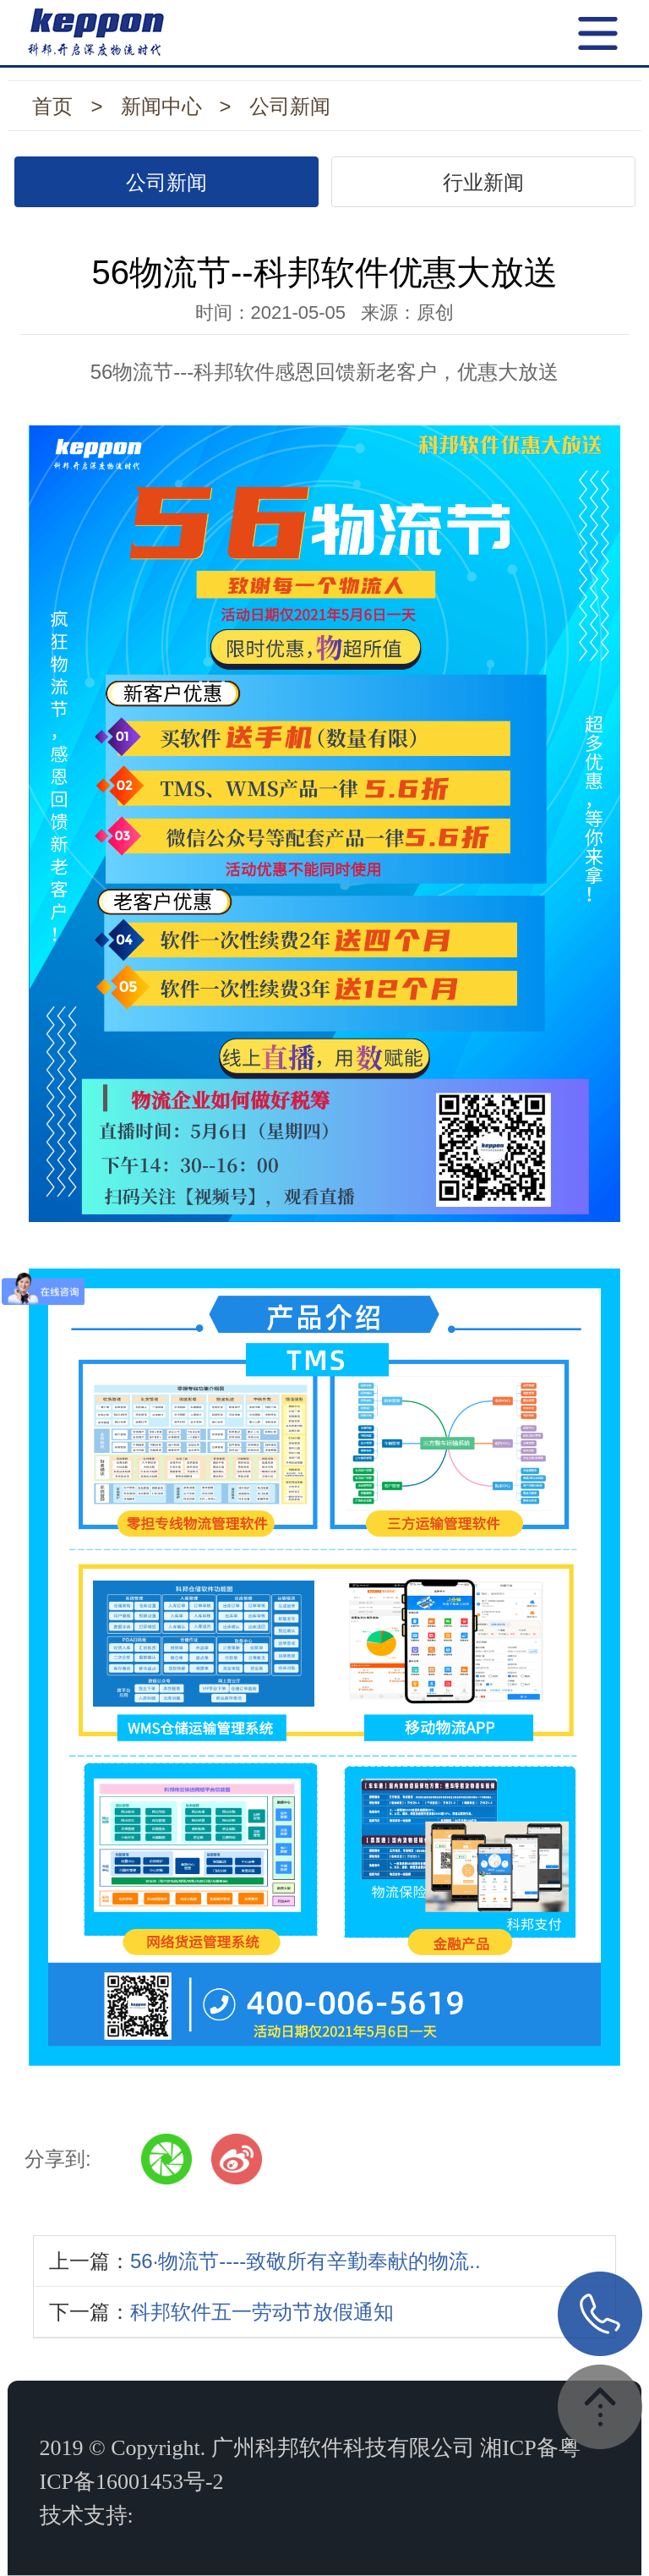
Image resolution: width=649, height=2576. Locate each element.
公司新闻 (289, 106)
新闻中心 (161, 106)
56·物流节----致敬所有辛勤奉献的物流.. (305, 2261)
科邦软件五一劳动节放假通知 (262, 2311)
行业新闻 (483, 182)
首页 (52, 106)
